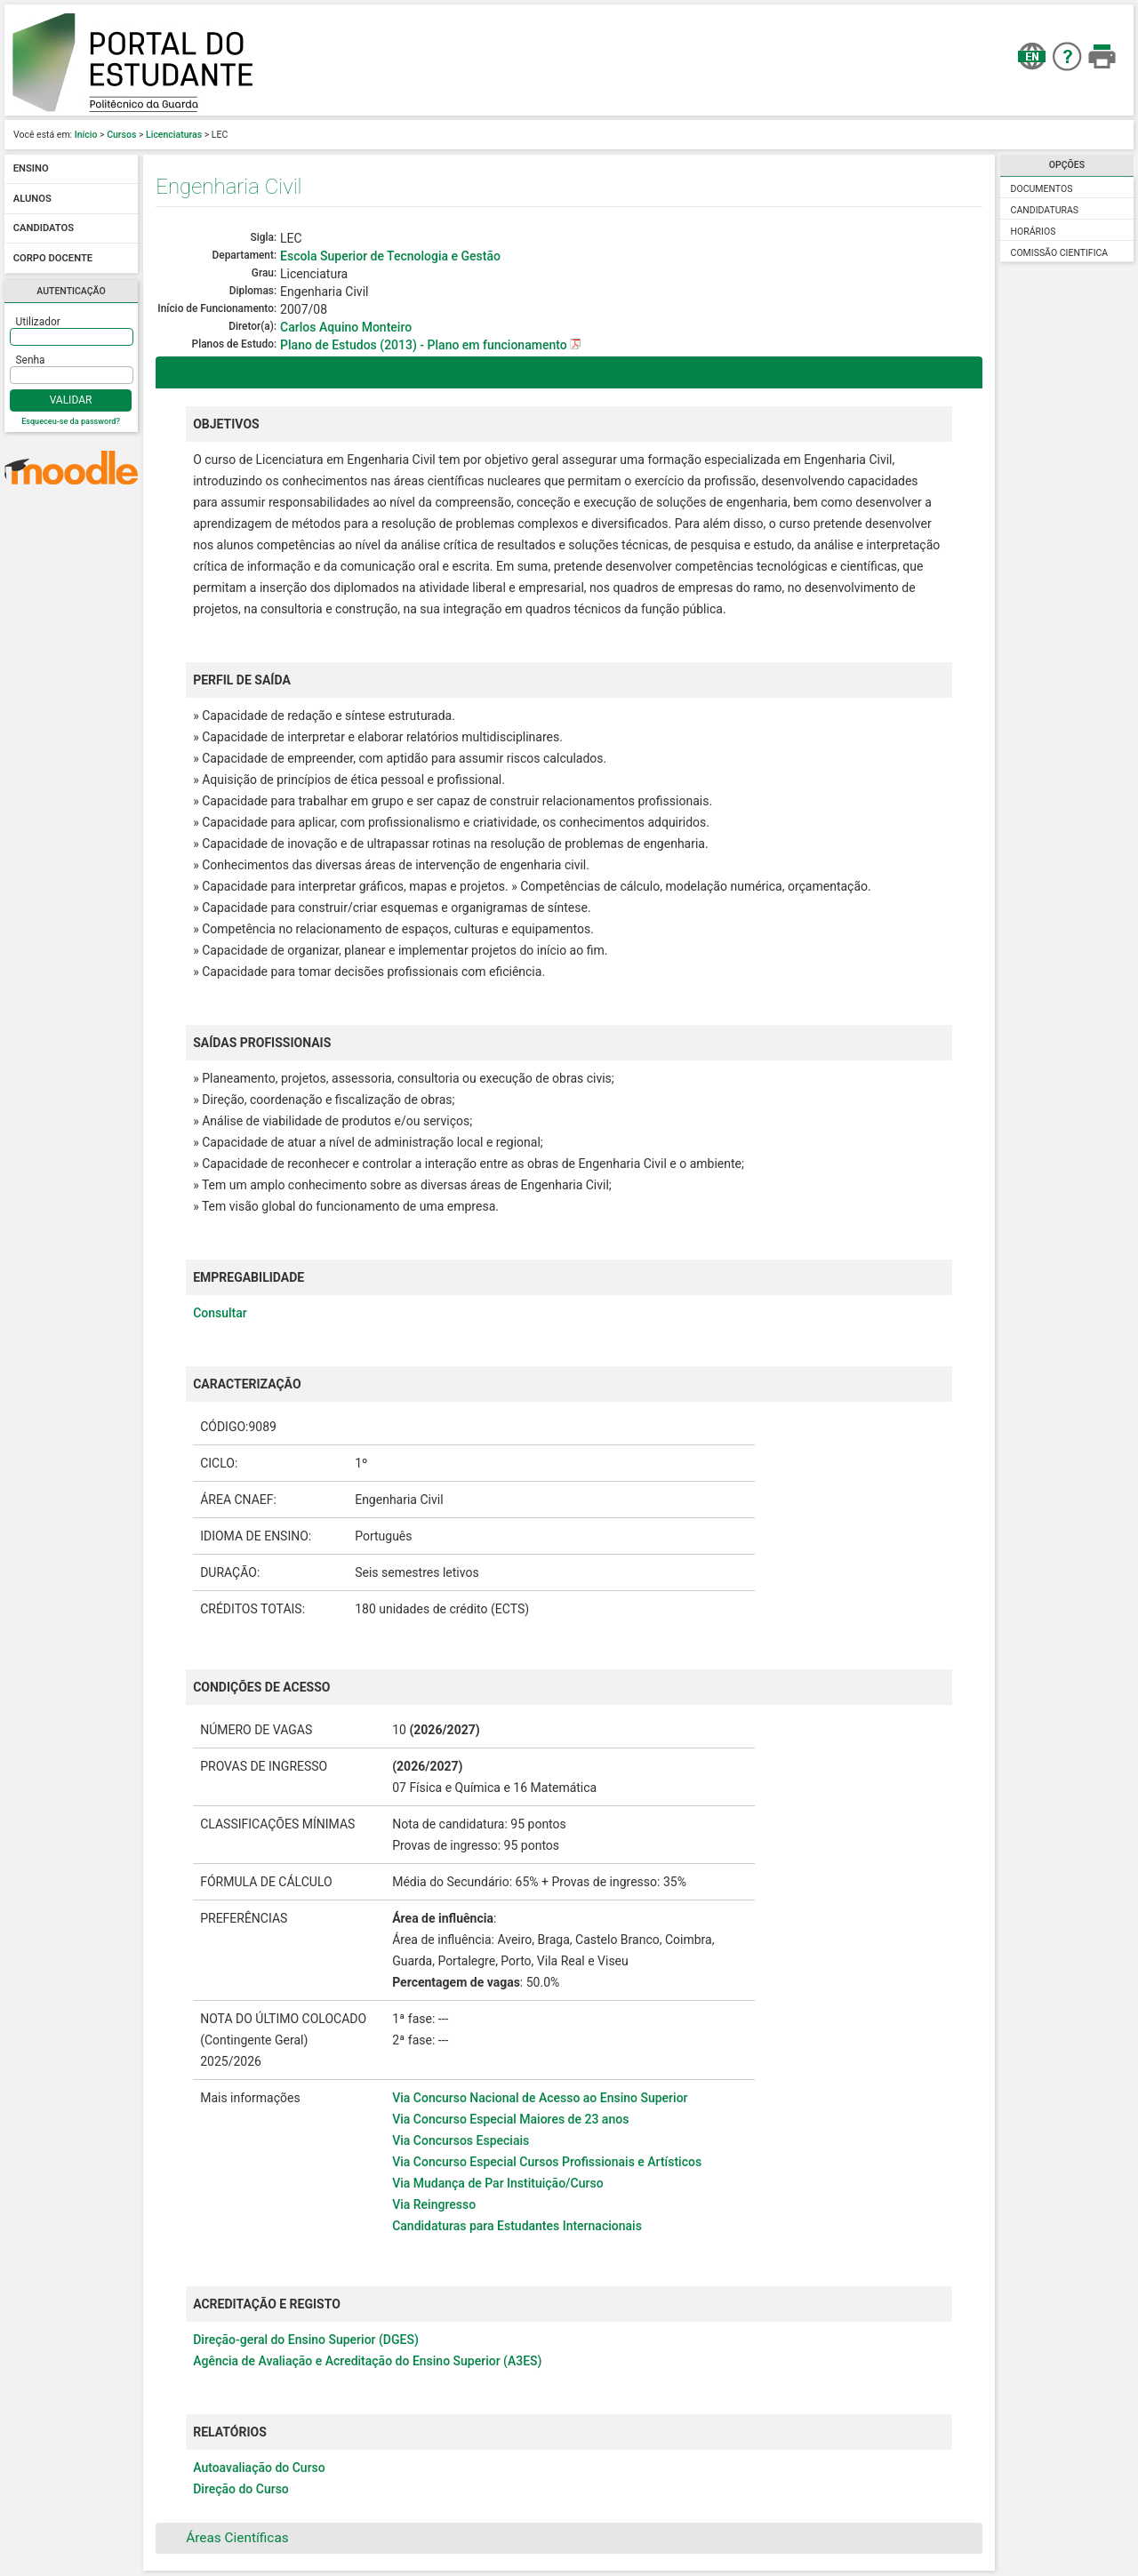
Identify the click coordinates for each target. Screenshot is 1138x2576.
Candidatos (43, 229)
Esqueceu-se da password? (70, 421)
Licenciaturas (174, 134)
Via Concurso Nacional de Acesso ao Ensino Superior (539, 2098)
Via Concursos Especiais (460, 2140)
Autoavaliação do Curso (259, 2467)
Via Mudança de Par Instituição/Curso (497, 2183)
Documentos (1042, 189)
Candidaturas (1045, 210)
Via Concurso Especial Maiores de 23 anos (510, 2119)
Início (86, 134)
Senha (30, 360)
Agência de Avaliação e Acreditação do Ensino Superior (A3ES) (367, 2361)
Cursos (121, 134)
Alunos (32, 198)
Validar (71, 400)
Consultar (220, 1313)
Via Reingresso (434, 2204)
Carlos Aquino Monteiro (346, 327)
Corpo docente (52, 258)
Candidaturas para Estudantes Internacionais (517, 2226)
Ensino (31, 169)
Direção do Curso (241, 2489)
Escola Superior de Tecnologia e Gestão (390, 256)
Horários (1033, 231)
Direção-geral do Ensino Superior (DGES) (306, 2339)
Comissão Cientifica (1060, 253)
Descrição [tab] (205, 372)
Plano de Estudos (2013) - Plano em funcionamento (425, 345)
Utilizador (38, 322)
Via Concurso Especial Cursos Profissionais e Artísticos (546, 2162)
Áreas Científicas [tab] (226, 2538)
